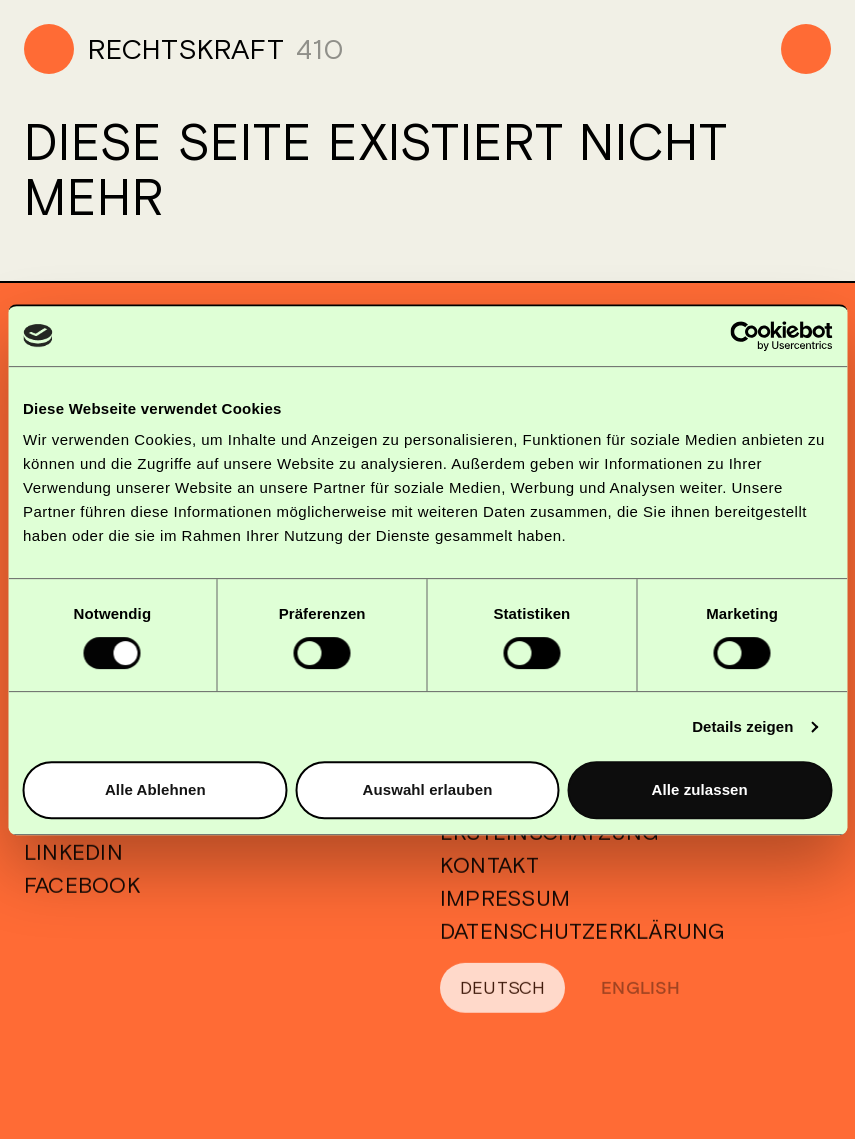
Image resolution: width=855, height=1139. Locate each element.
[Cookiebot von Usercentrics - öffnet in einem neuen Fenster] (744, 336)
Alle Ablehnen (155, 789)
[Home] (154, 49)
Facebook (82, 897)
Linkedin (73, 864)
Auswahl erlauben (428, 789)
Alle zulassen (699, 789)
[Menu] (806, 49)
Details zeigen (742, 726)
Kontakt (490, 877)
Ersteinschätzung (550, 844)
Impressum (505, 910)
